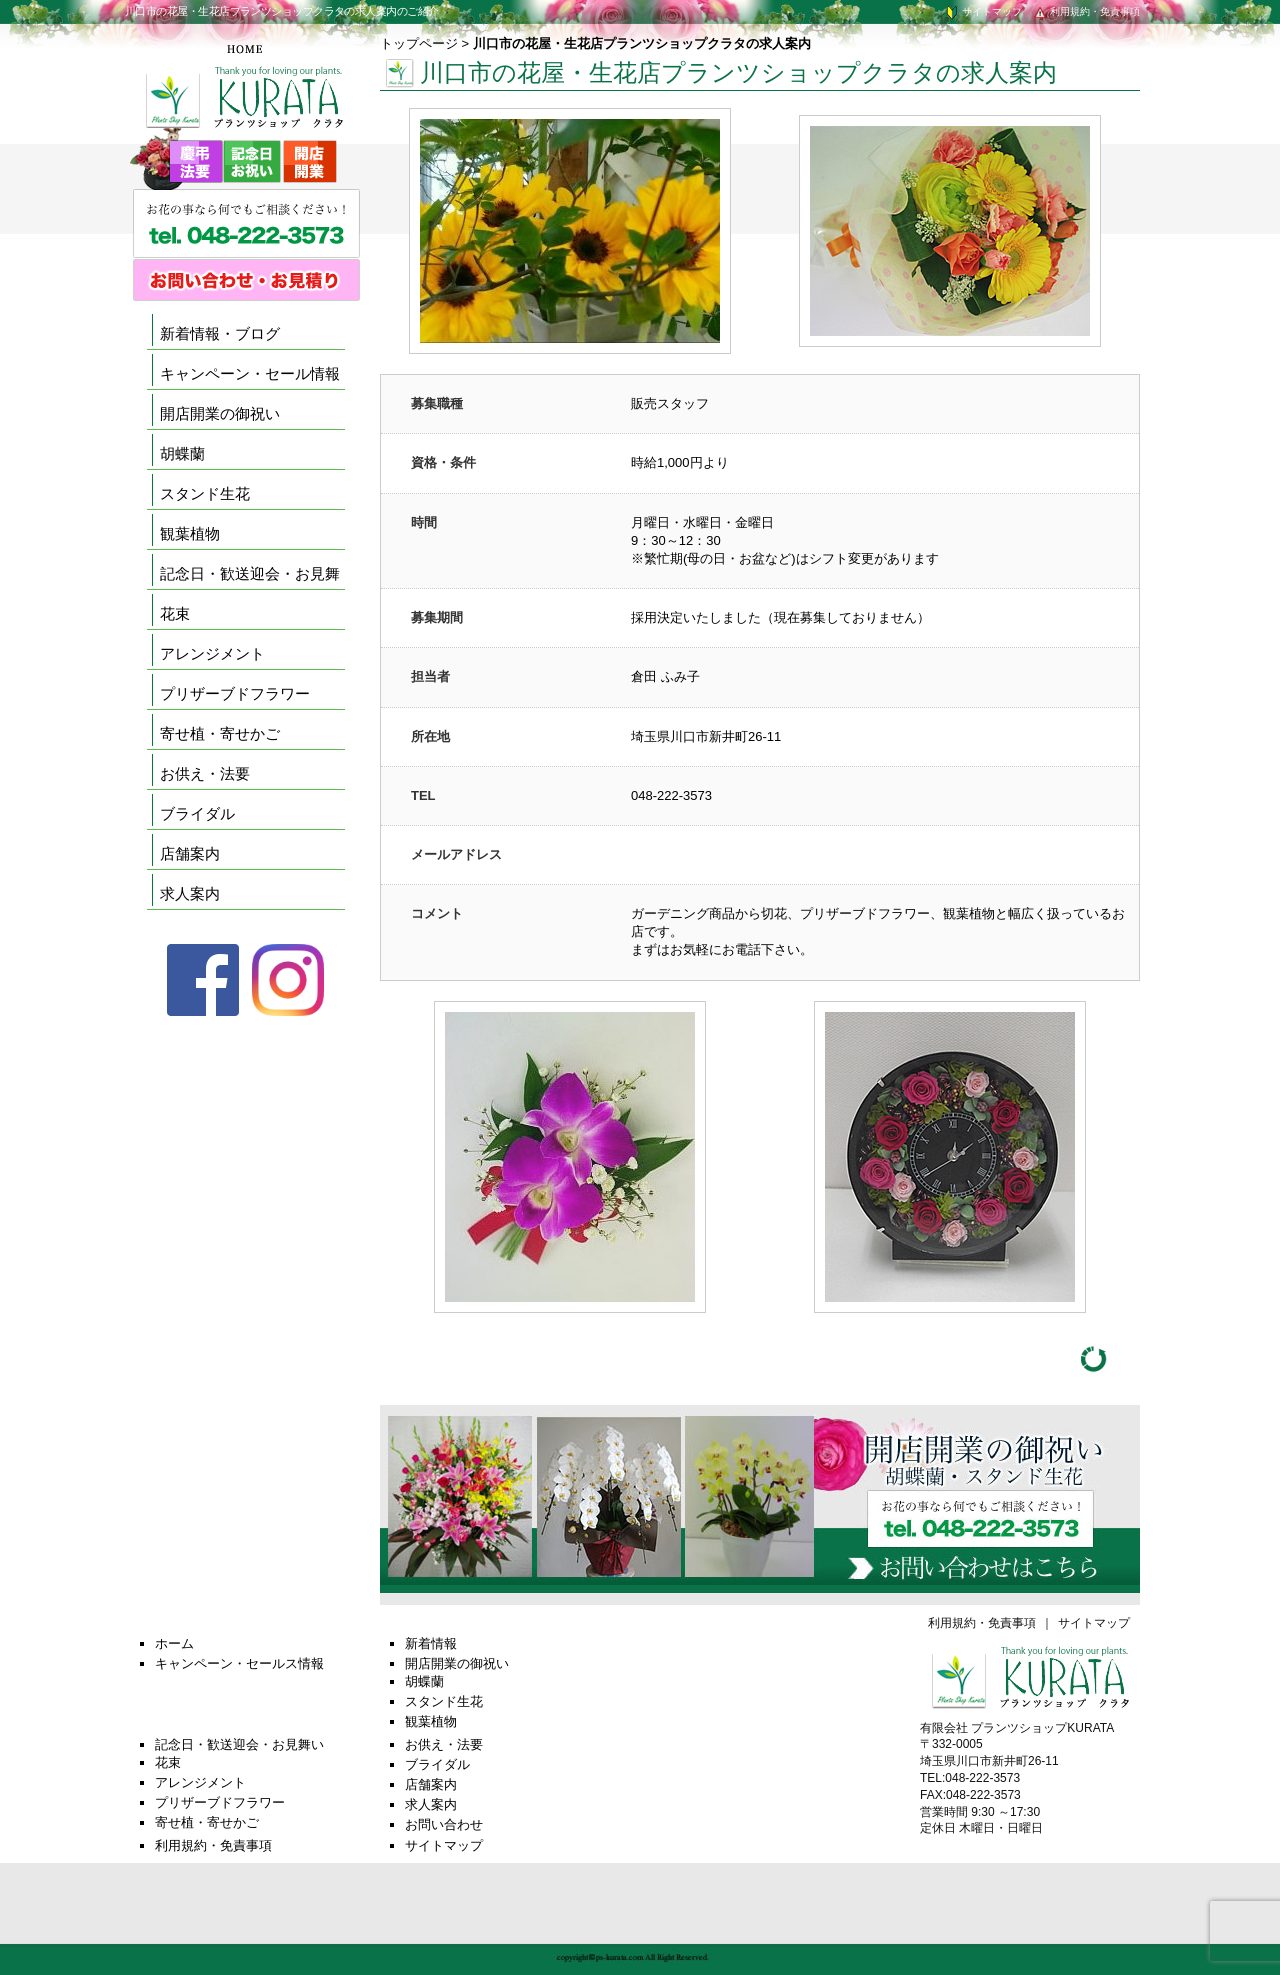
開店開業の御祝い (220, 413)
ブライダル (197, 813)
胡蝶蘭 (182, 453)
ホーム (174, 1643)
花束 (175, 613)
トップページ (419, 43)
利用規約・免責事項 (1086, 11)
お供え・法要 (205, 773)
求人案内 (190, 893)
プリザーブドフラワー (235, 693)
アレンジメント (212, 653)
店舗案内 (190, 853)
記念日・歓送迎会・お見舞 (250, 573)
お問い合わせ (444, 1824)
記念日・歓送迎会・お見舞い (239, 1744)
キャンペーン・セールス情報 (239, 1663)
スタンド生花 (205, 493)
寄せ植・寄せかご (220, 733)
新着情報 (431, 1643)
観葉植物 (190, 533)
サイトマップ (983, 11)
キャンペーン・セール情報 (250, 373)
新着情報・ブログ (220, 333)
